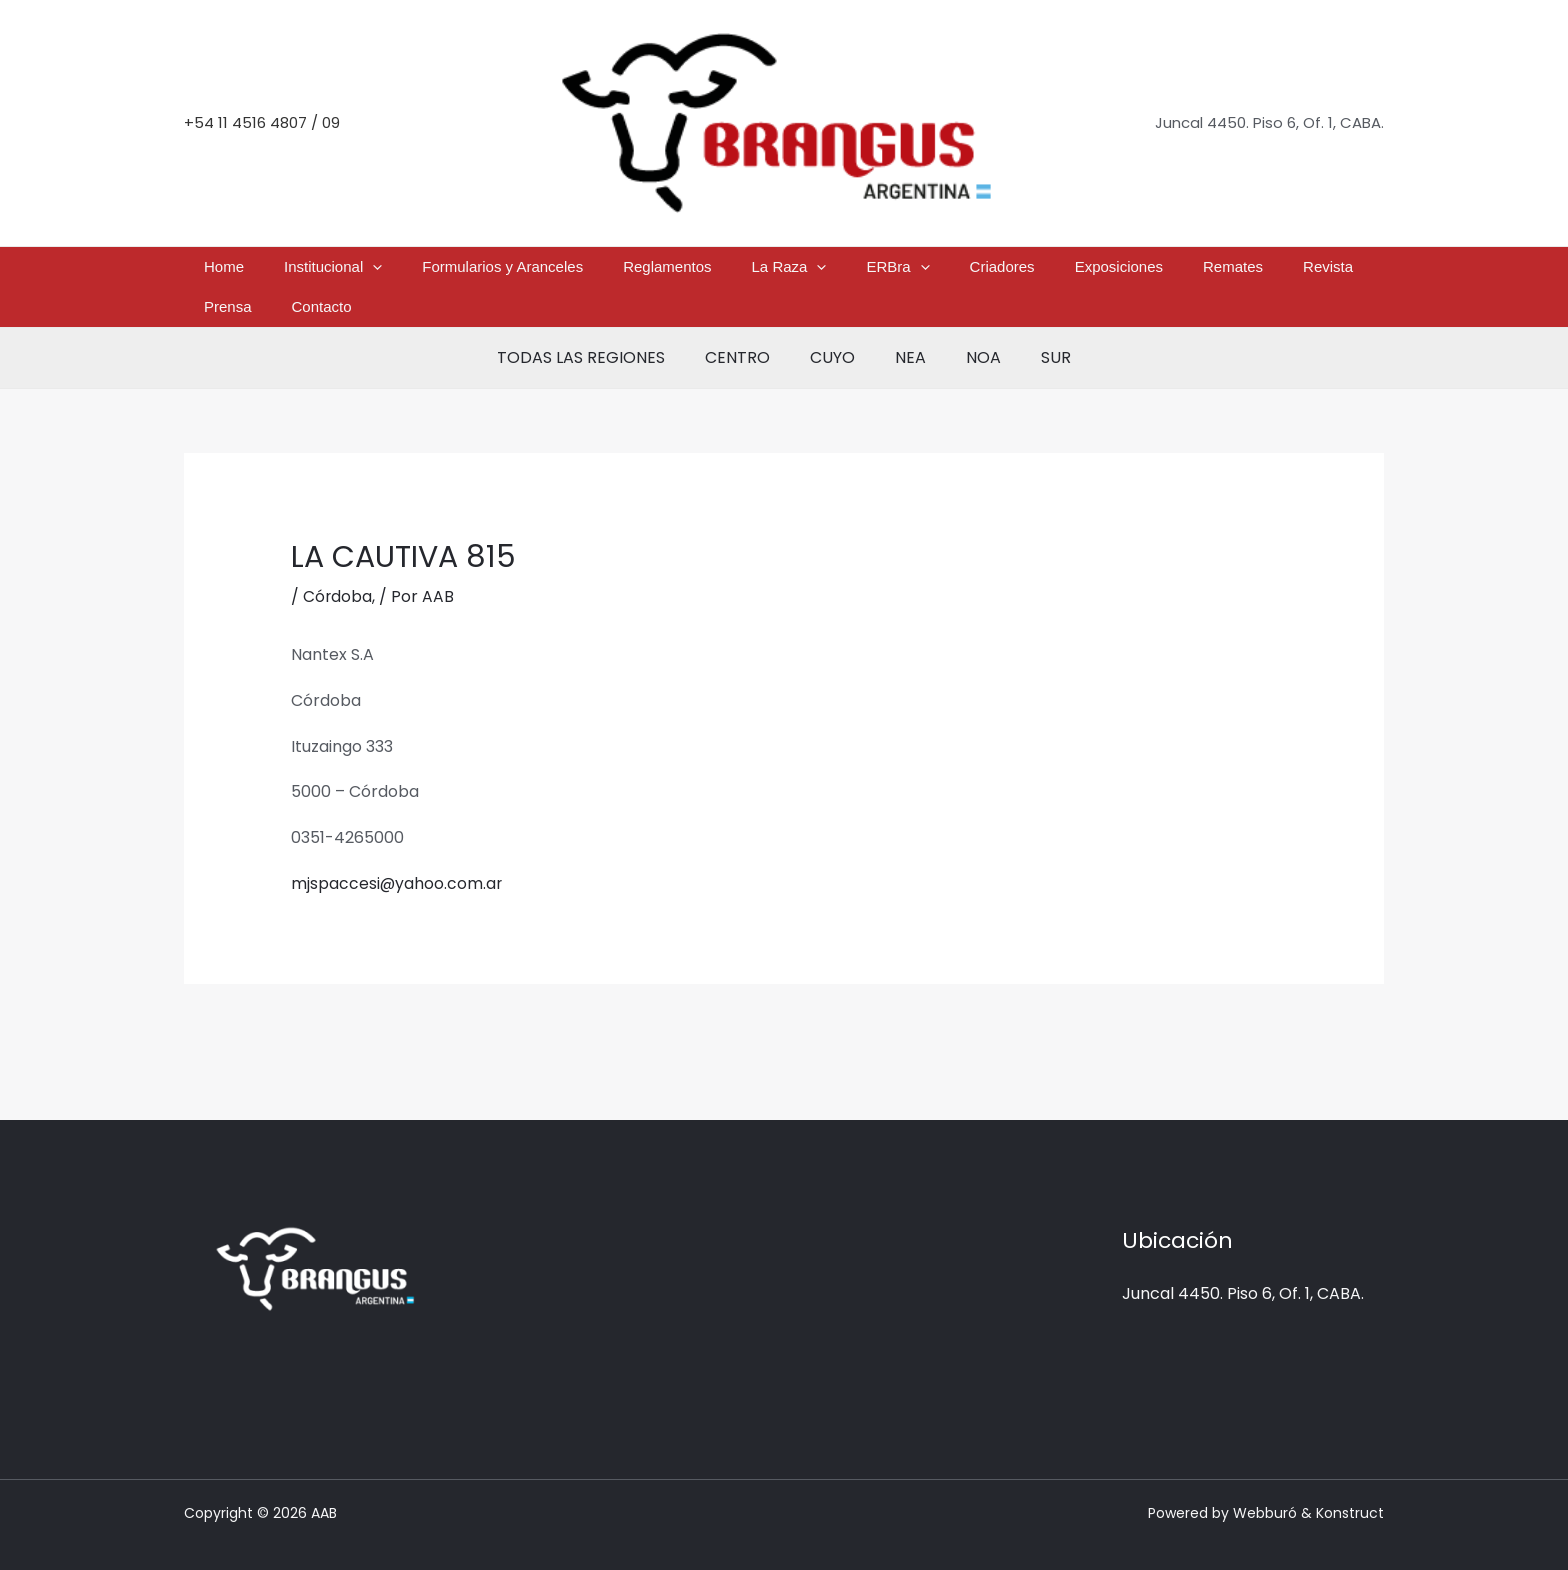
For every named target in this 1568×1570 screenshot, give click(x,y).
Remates (1085, 271)
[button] (392, 272)
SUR (1036, 327)
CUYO (836, 327)
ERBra (821, 272)
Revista (1156, 271)
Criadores (901, 271)
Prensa (1221, 271)
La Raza (736, 272)
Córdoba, (339, 566)
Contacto (1290, 271)
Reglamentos (639, 271)
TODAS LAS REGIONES (601, 327)
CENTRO (749, 327)
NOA (971, 327)
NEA (906, 327)
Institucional (353, 272)
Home (268, 271)
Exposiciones (994, 271)
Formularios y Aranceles (498, 271)
